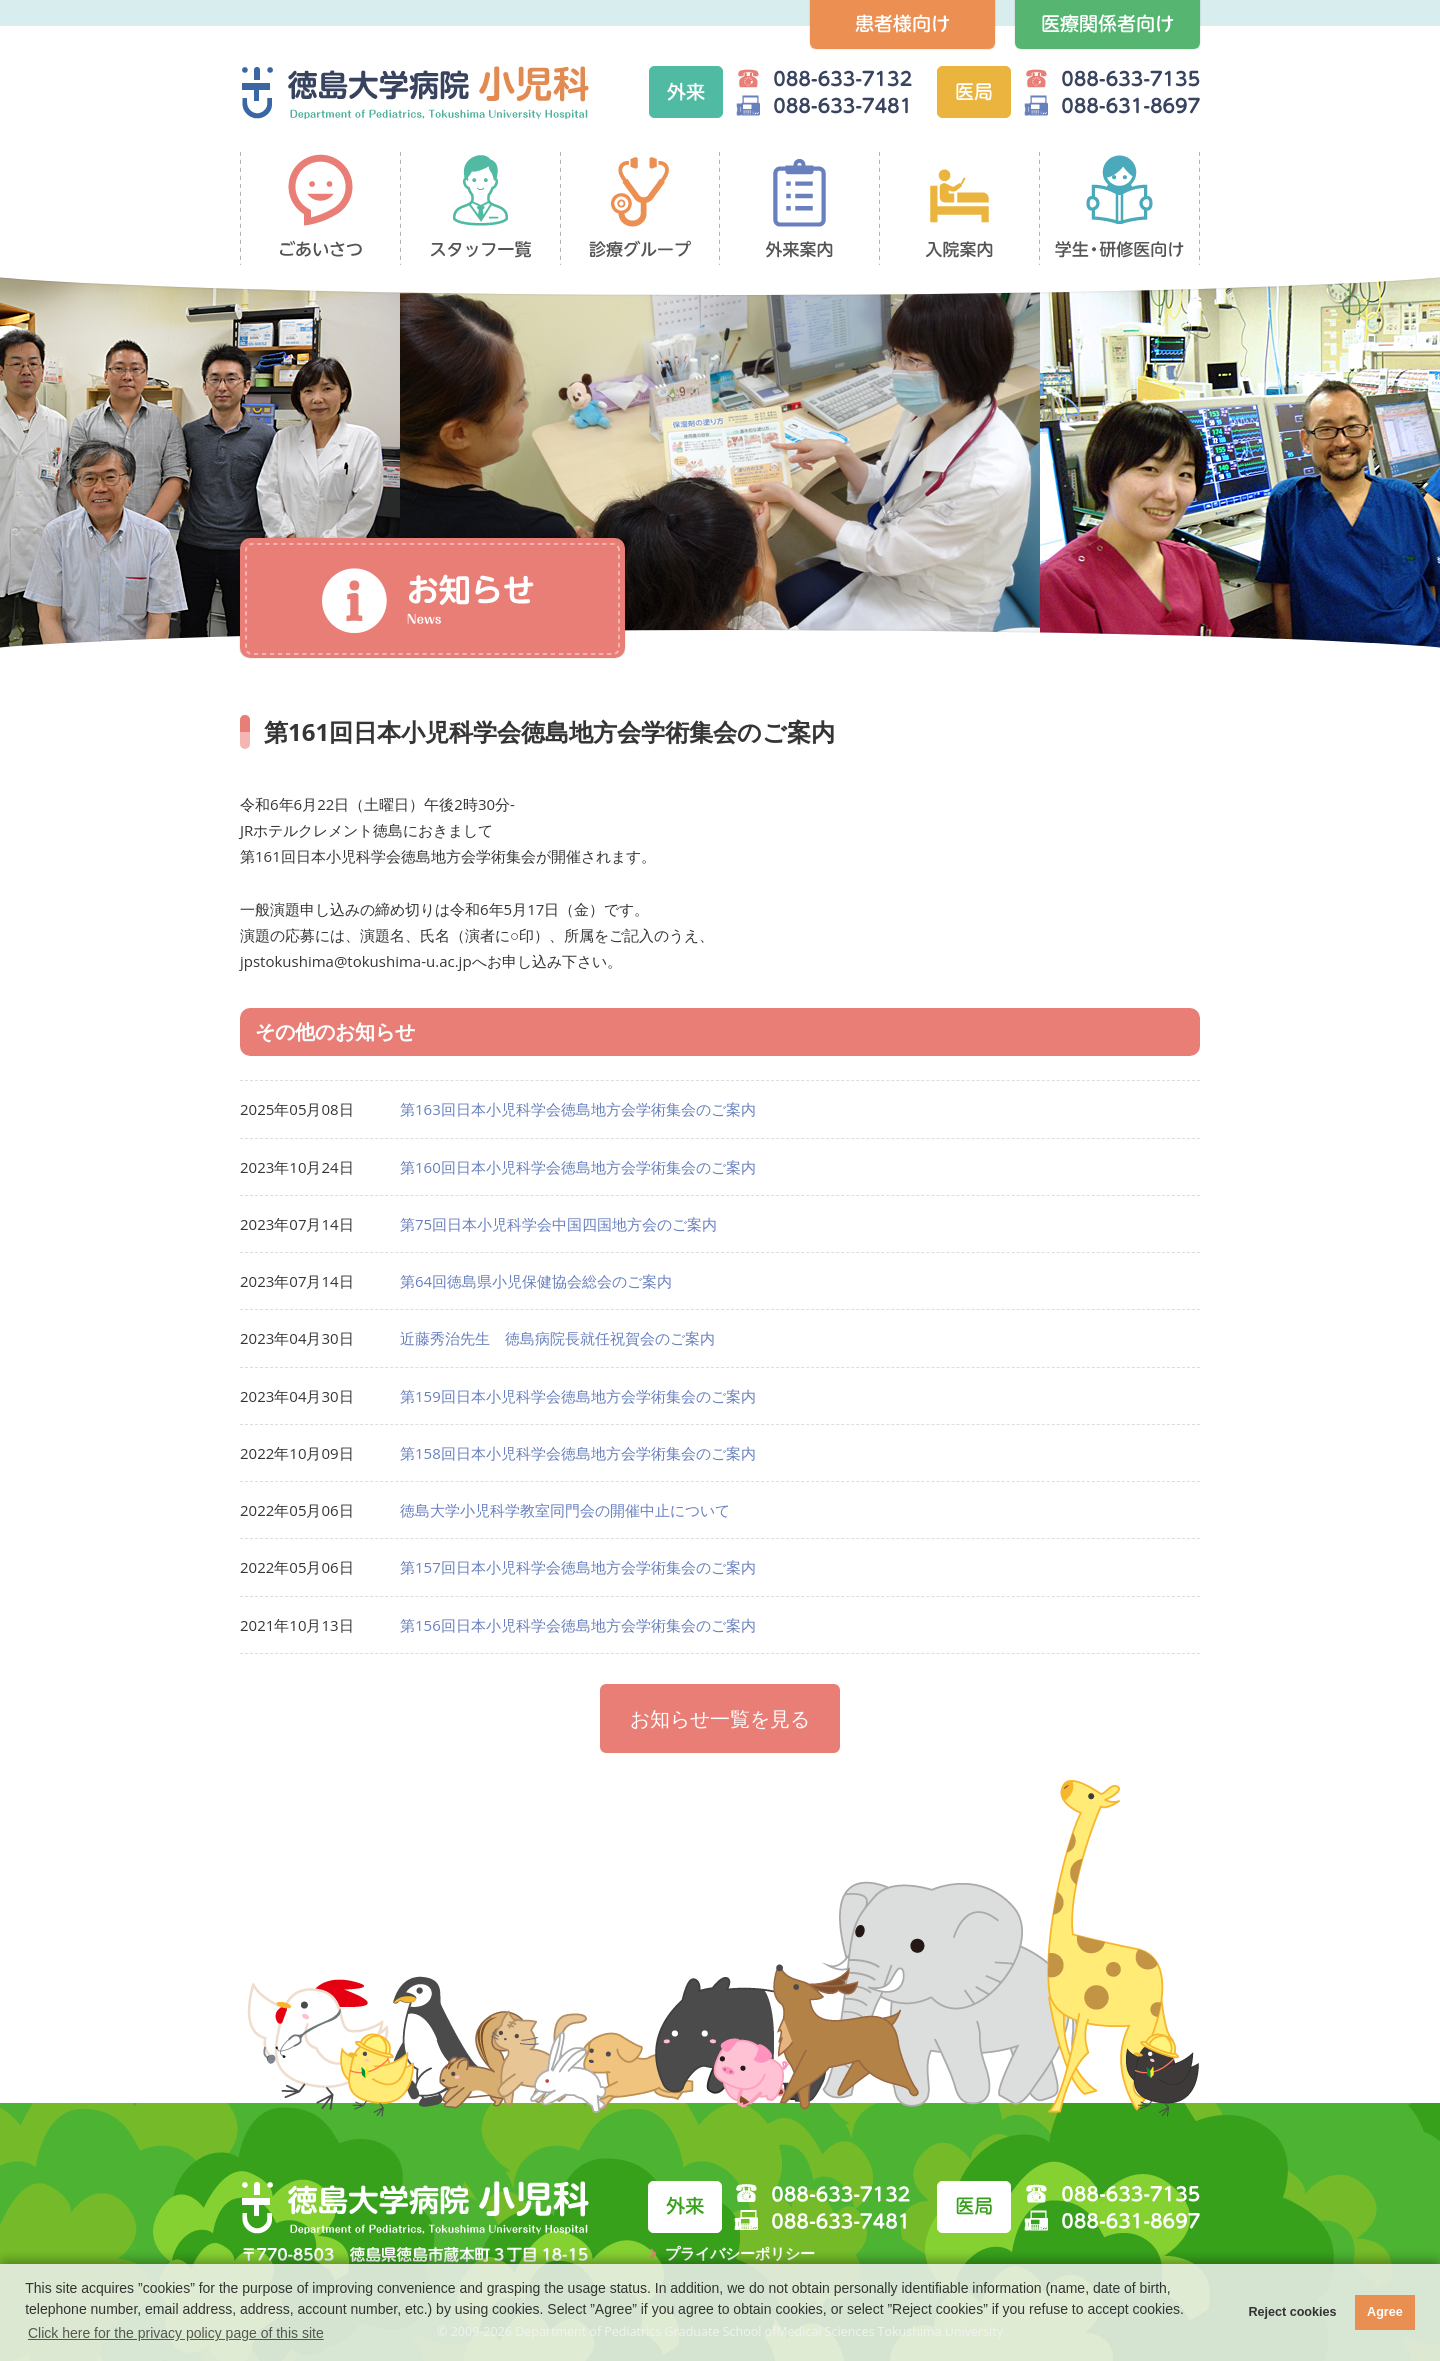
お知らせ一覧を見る (720, 1718)
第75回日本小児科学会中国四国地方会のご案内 (558, 1224)
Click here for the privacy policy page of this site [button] (176, 2333)
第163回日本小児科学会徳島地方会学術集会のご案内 (578, 1109)
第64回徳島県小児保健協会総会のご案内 (536, 1281)
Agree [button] (1385, 2312)
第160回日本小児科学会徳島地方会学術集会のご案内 (578, 1167)
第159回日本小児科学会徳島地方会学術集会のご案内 (578, 1396)
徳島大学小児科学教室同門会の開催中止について (565, 1510)
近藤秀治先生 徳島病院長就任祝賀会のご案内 (557, 1338)
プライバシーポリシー (740, 2253)
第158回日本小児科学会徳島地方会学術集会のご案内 (578, 1453)
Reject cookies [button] (1292, 2312)
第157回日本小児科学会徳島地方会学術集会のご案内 (578, 1567)
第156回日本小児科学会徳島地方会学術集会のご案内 (578, 1625)
